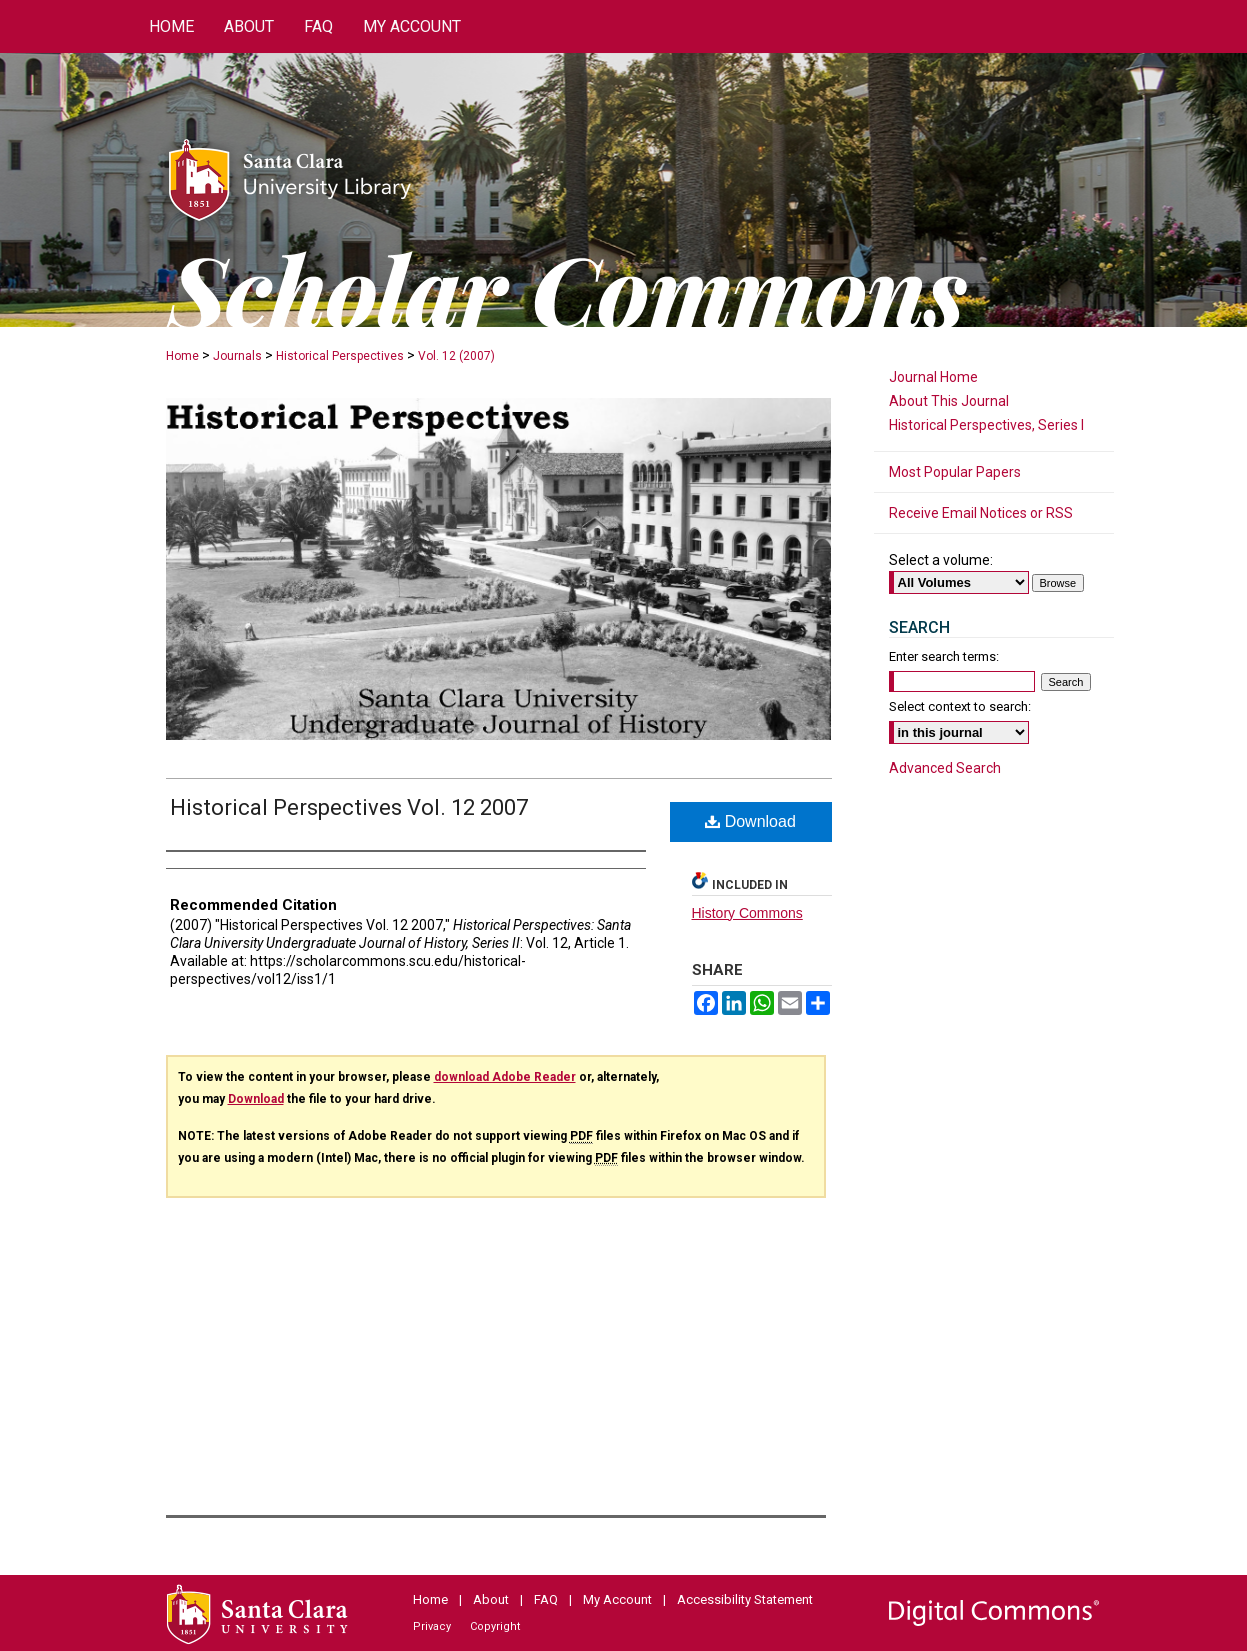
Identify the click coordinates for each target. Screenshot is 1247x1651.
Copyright (495, 1626)
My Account (617, 1599)
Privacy (432, 1626)
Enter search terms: (944, 656)
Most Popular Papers (955, 472)
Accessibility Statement (745, 1599)
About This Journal (949, 401)
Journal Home (933, 377)
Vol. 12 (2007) (456, 356)
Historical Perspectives (340, 356)
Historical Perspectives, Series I (986, 425)
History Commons (747, 913)
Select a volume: (941, 560)
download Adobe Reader (505, 1077)
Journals (237, 356)
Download (750, 821)
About (491, 1599)
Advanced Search (945, 768)
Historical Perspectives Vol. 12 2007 (349, 807)
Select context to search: (960, 706)
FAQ (546, 1599)
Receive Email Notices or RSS (981, 513)
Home (182, 356)
